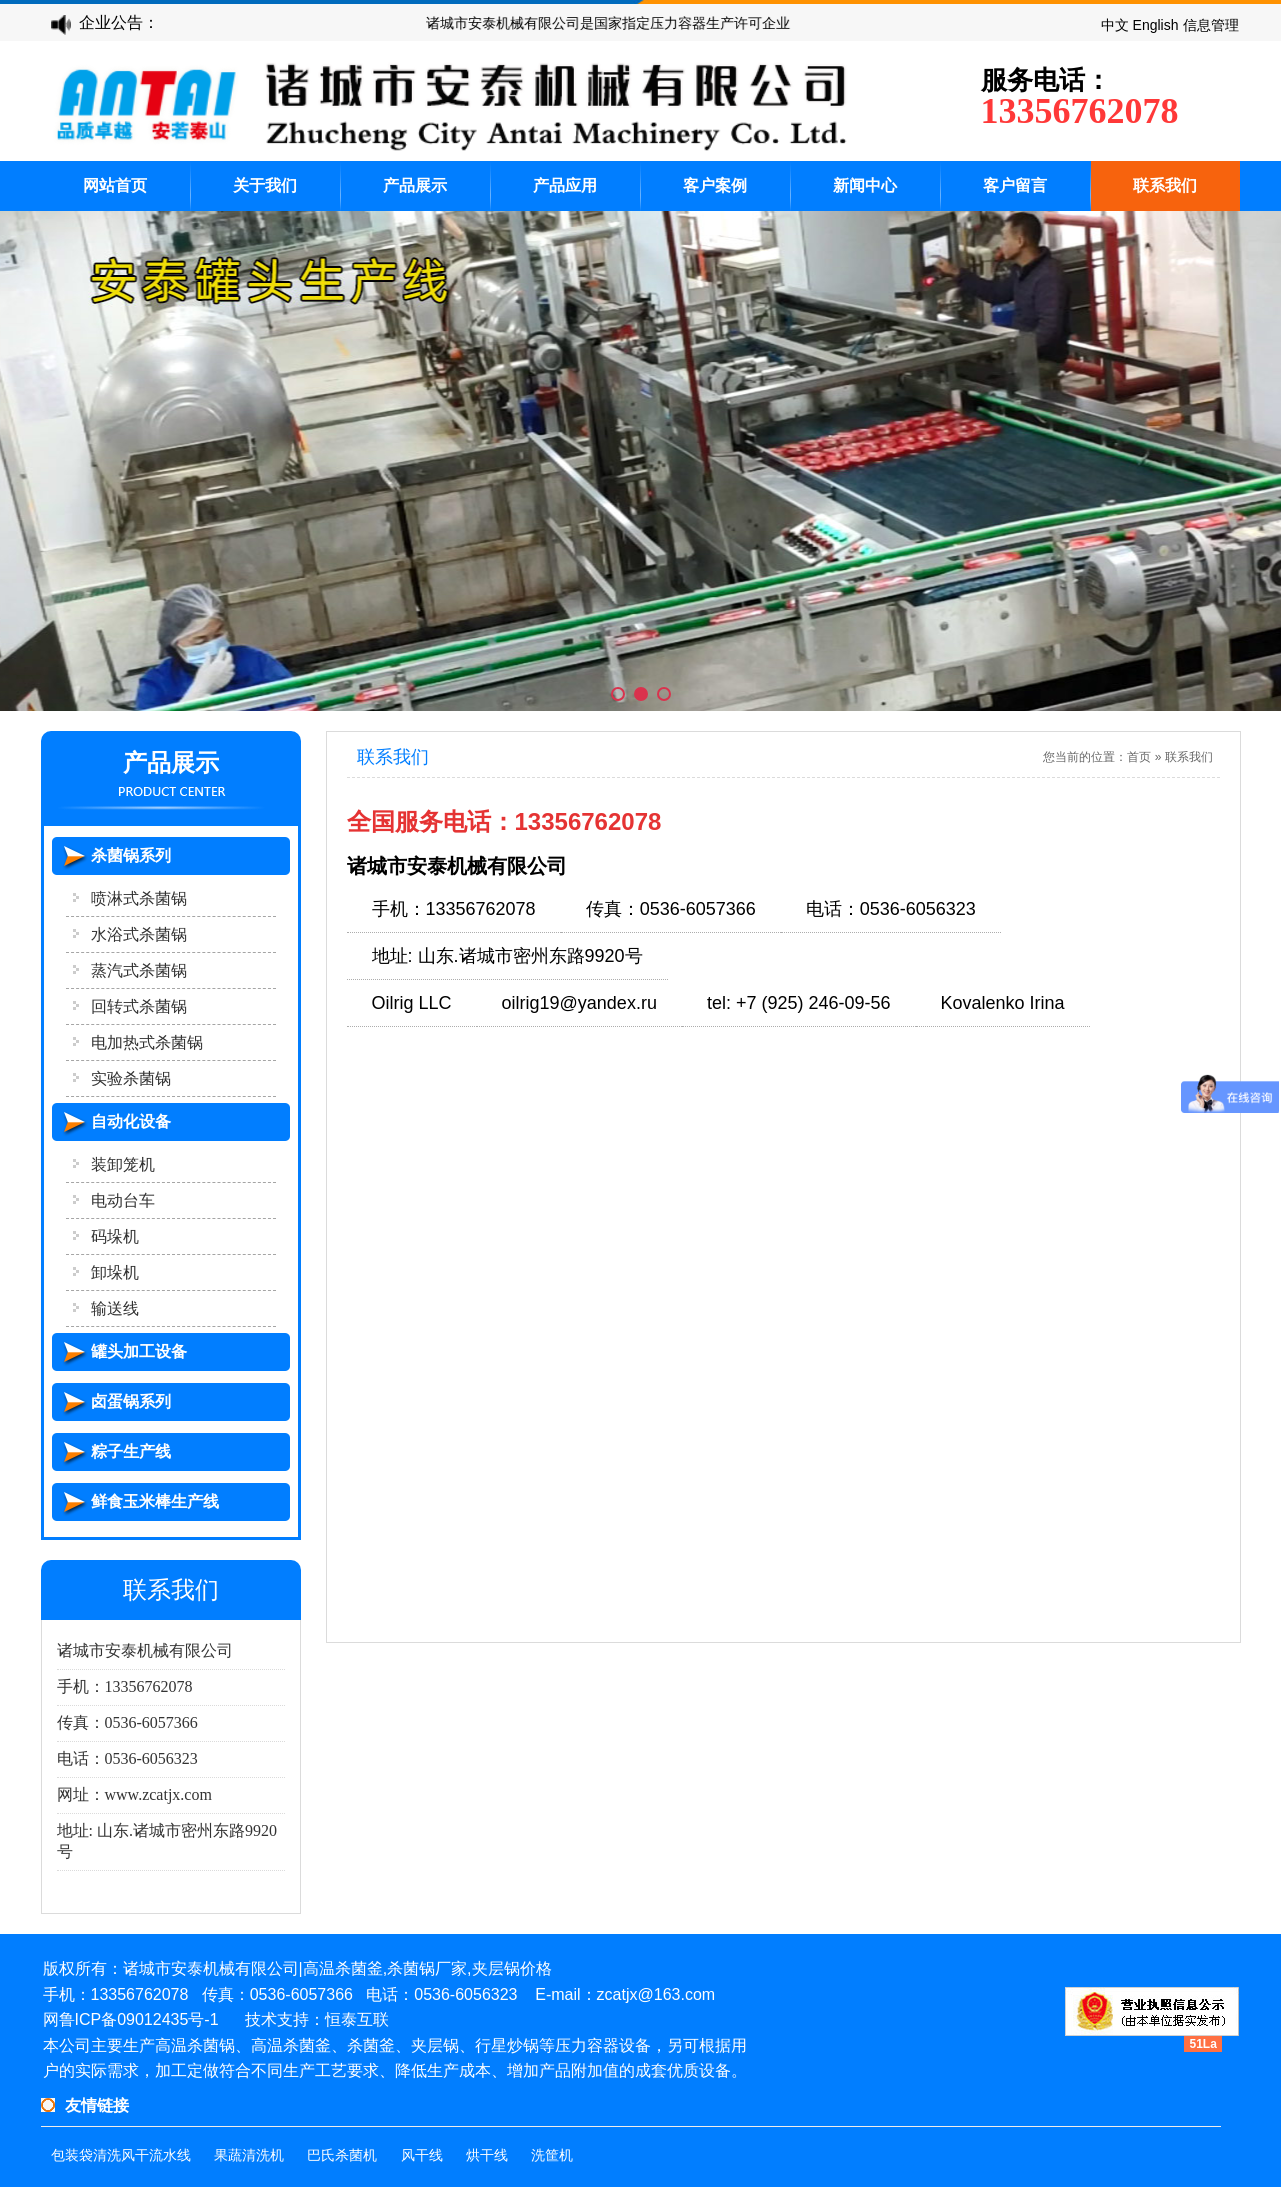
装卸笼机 (123, 1164)
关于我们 (265, 185)
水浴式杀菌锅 (139, 934)
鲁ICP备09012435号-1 (139, 2019)
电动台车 (123, 1200)
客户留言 (1015, 185)
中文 (1115, 25)
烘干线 (487, 2155)
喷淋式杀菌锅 (139, 898)
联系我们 (1165, 185)
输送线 (115, 1308)
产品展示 (415, 185)
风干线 (422, 2155)
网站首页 (115, 185)
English (1156, 25)
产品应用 (565, 185)
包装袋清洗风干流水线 (121, 2155)
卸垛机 (115, 1272)
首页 (1139, 757)
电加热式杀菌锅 (147, 1042)
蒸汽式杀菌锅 (139, 970)
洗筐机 (552, 2155)
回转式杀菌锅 (139, 1006)
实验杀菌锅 (131, 1078)
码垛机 (115, 1236)
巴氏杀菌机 (342, 2155)
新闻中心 (865, 185)
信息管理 (1211, 25)
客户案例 (715, 185)
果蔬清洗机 (249, 2155)
